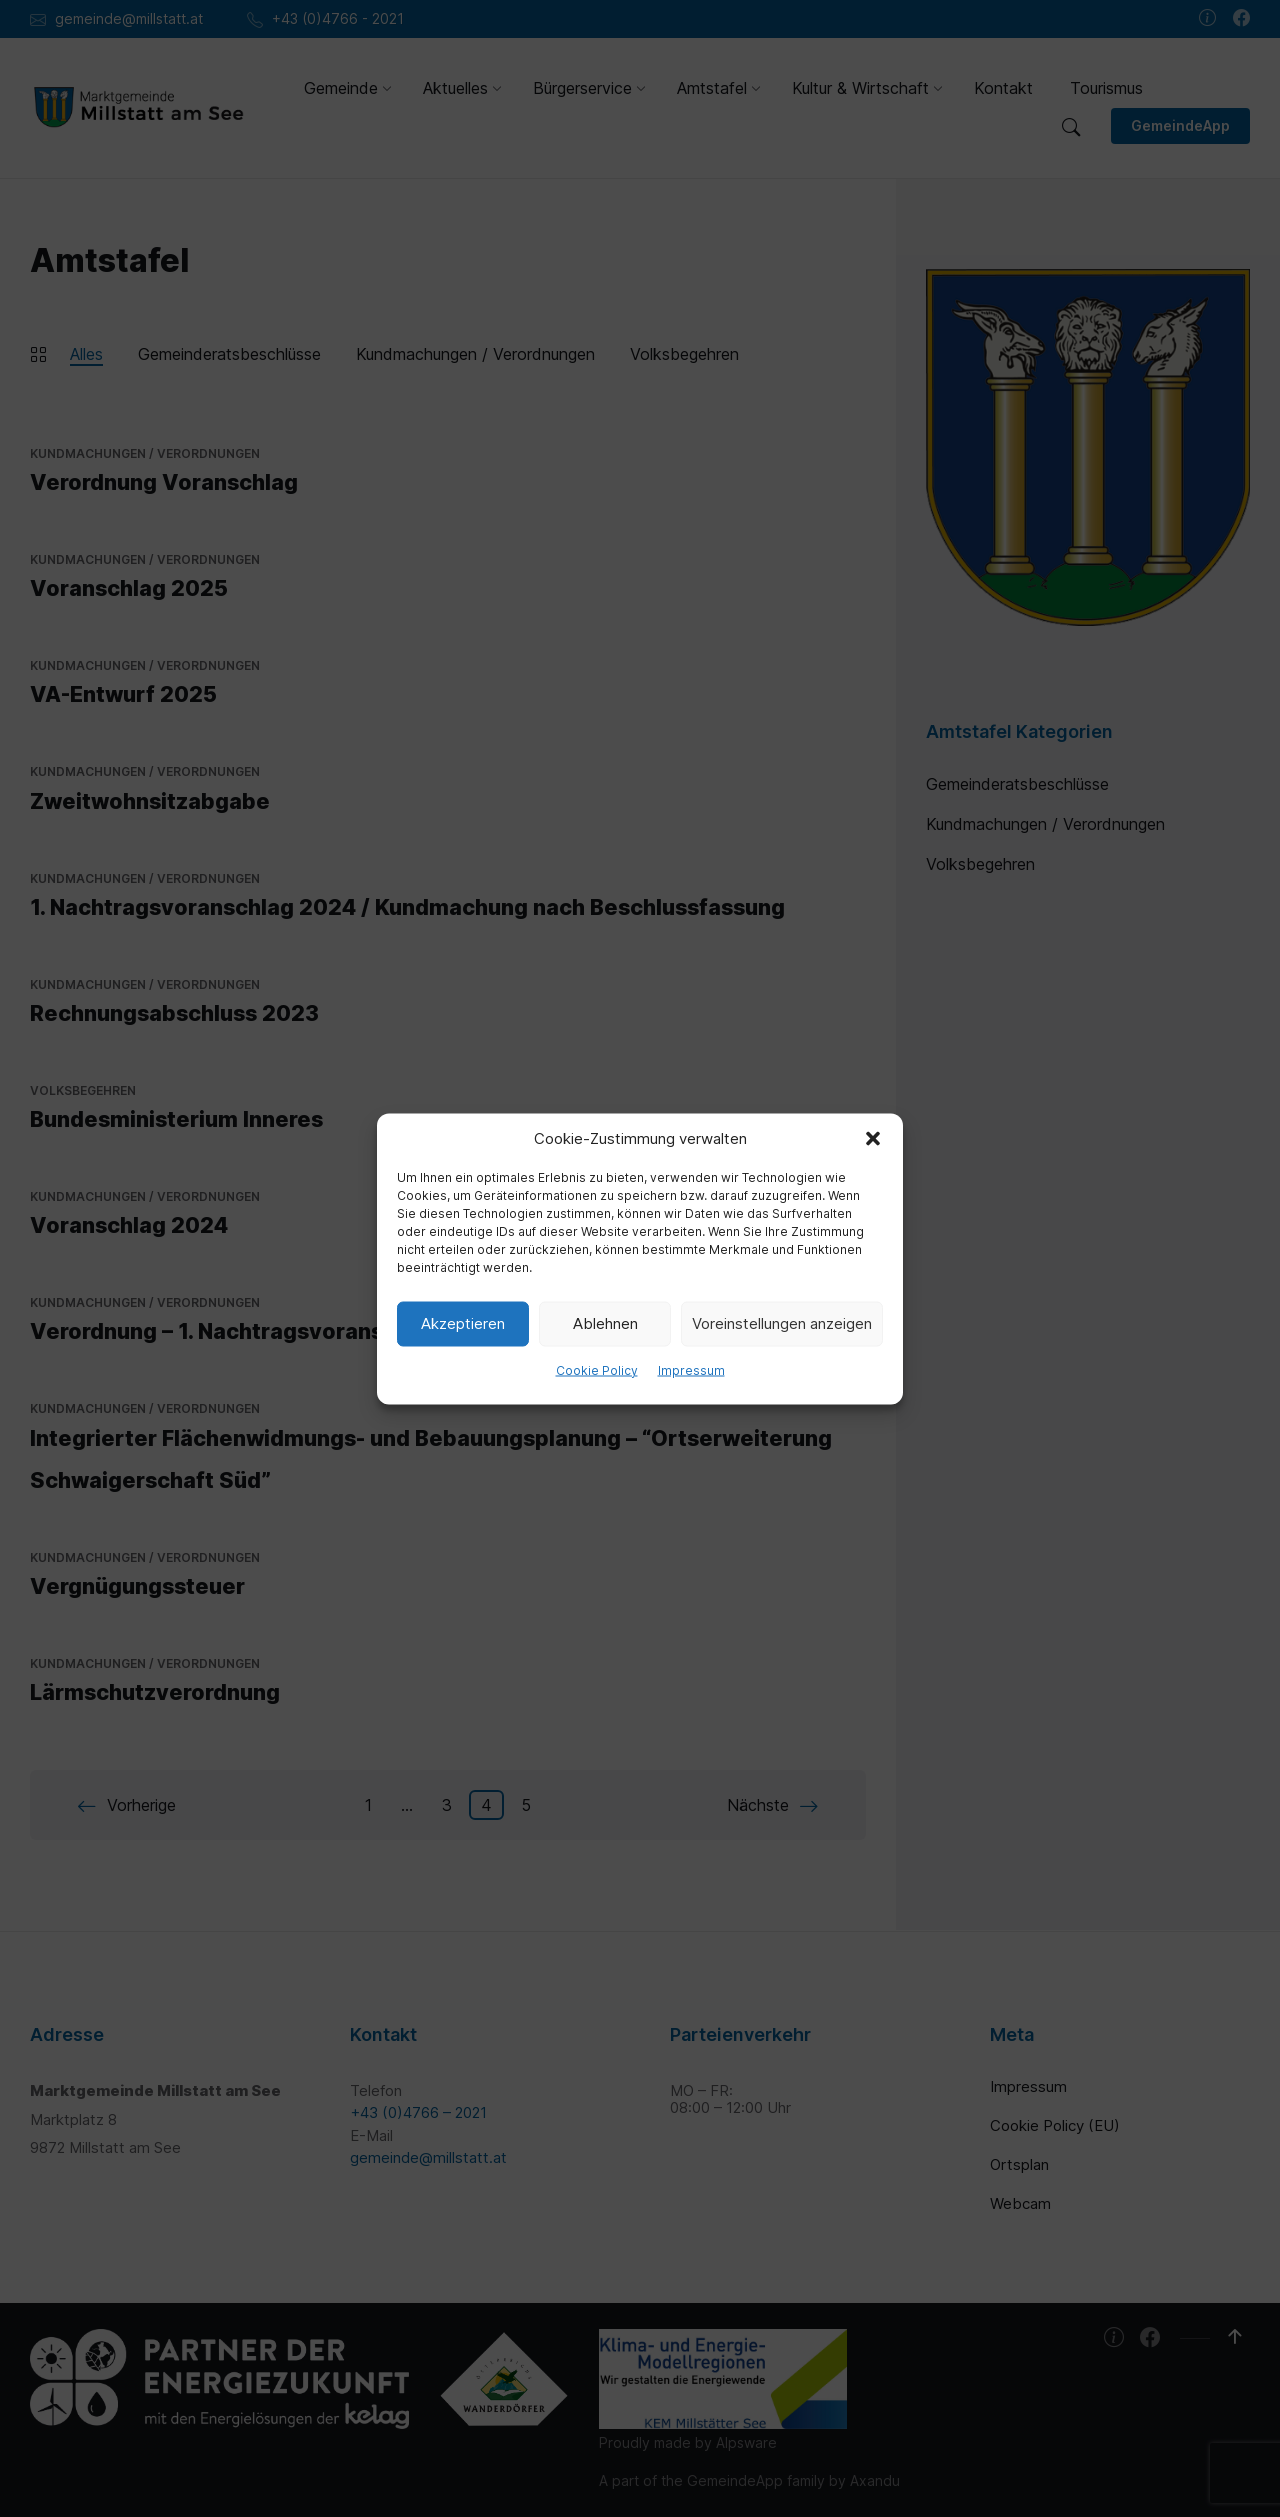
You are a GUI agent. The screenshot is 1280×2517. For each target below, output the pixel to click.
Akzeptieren (463, 1323)
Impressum (691, 1369)
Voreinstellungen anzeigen (782, 1323)
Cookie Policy (597, 1369)
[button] (873, 1138)
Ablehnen (605, 1323)
